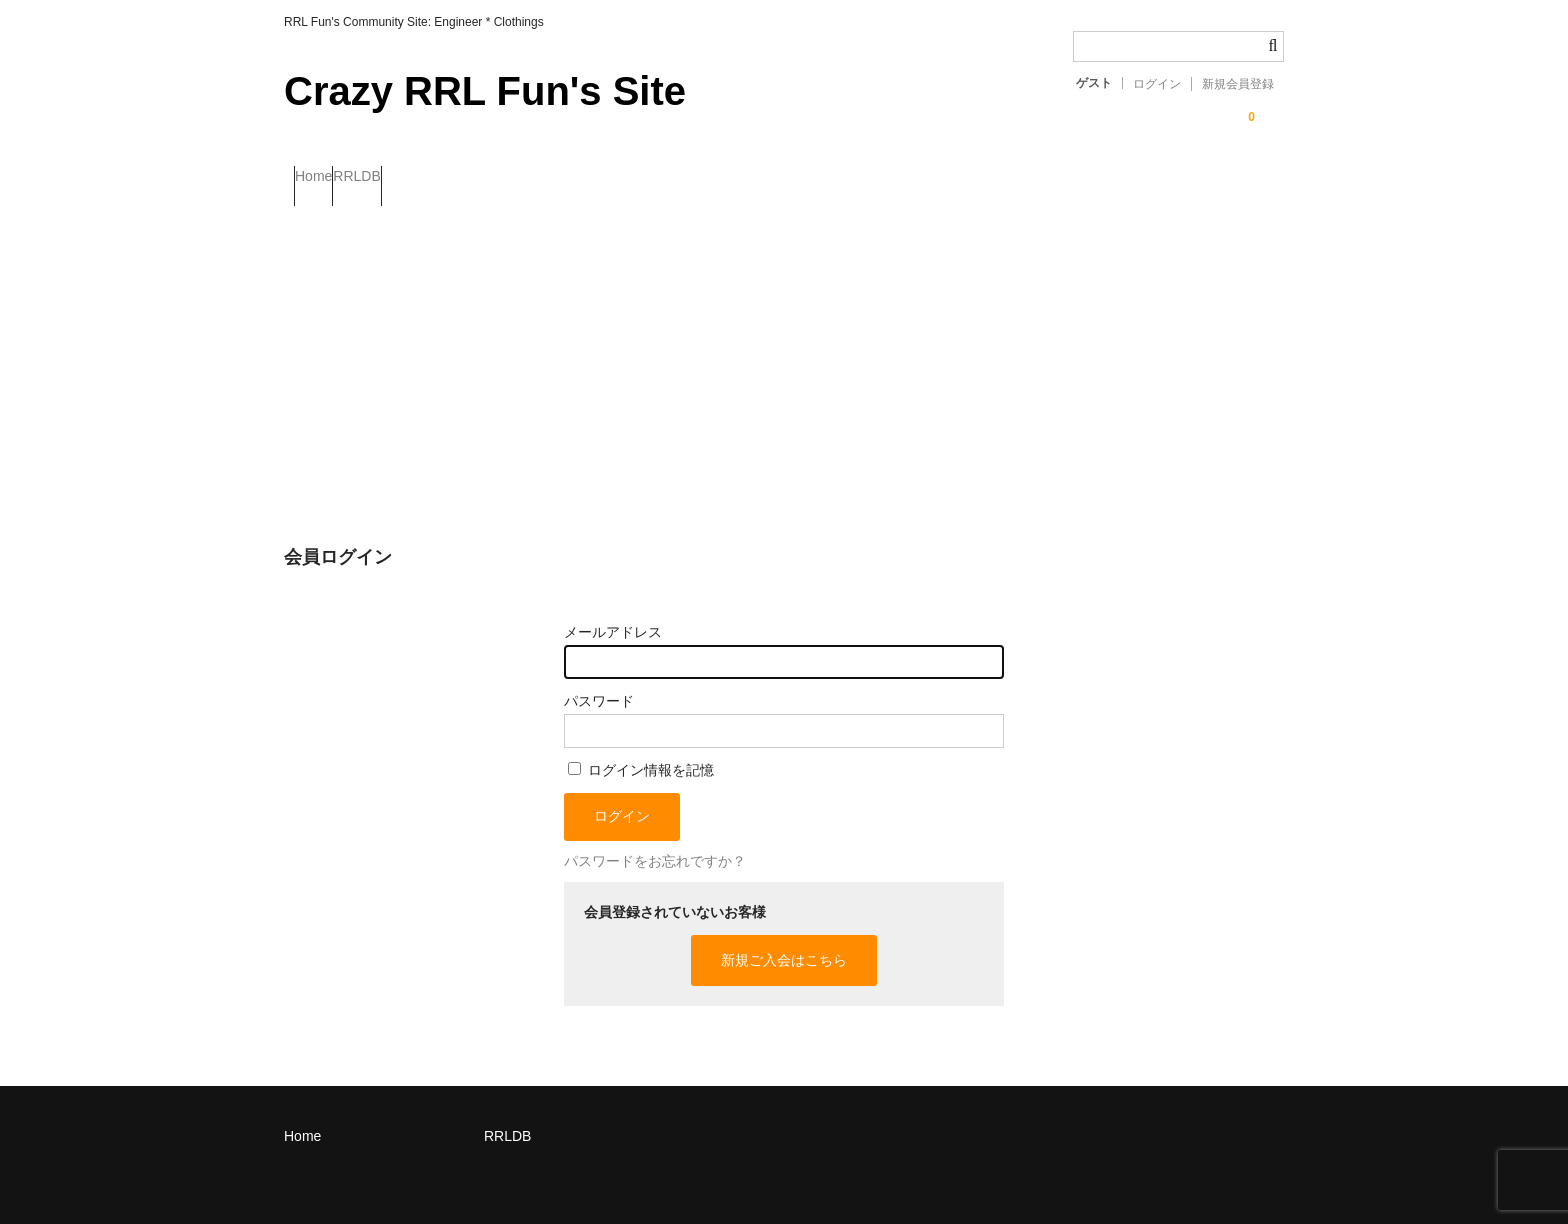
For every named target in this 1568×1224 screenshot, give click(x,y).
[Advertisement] (784, 349)
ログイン (1157, 84)
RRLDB (406, 178)
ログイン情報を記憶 (641, 752)
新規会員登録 (1238, 84)
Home (323, 178)
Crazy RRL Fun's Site (485, 91)
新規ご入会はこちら (784, 942)
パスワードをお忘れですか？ (655, 844)
